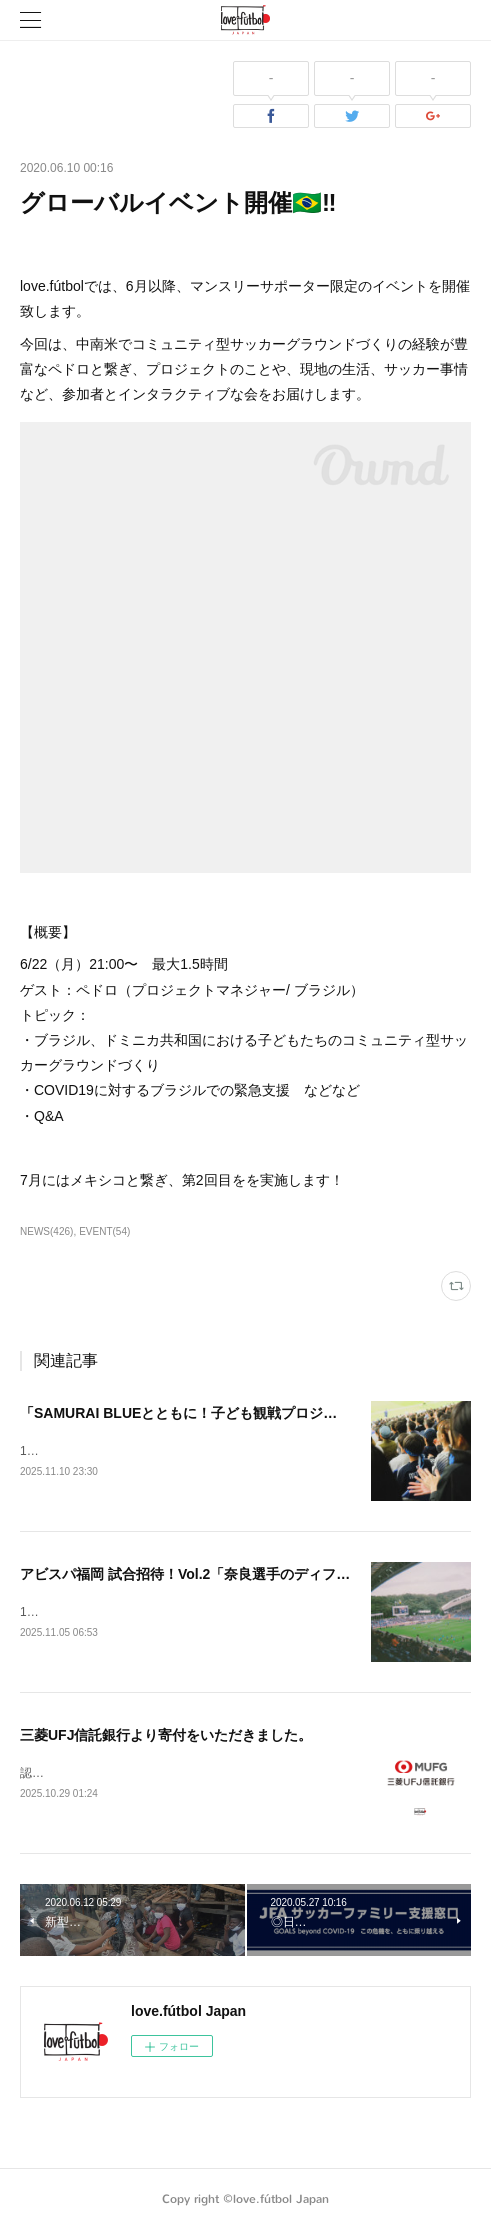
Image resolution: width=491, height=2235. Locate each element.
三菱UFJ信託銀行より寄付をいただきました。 (166, 1738)
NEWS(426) (46, 1231)
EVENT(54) (104, 1231)
